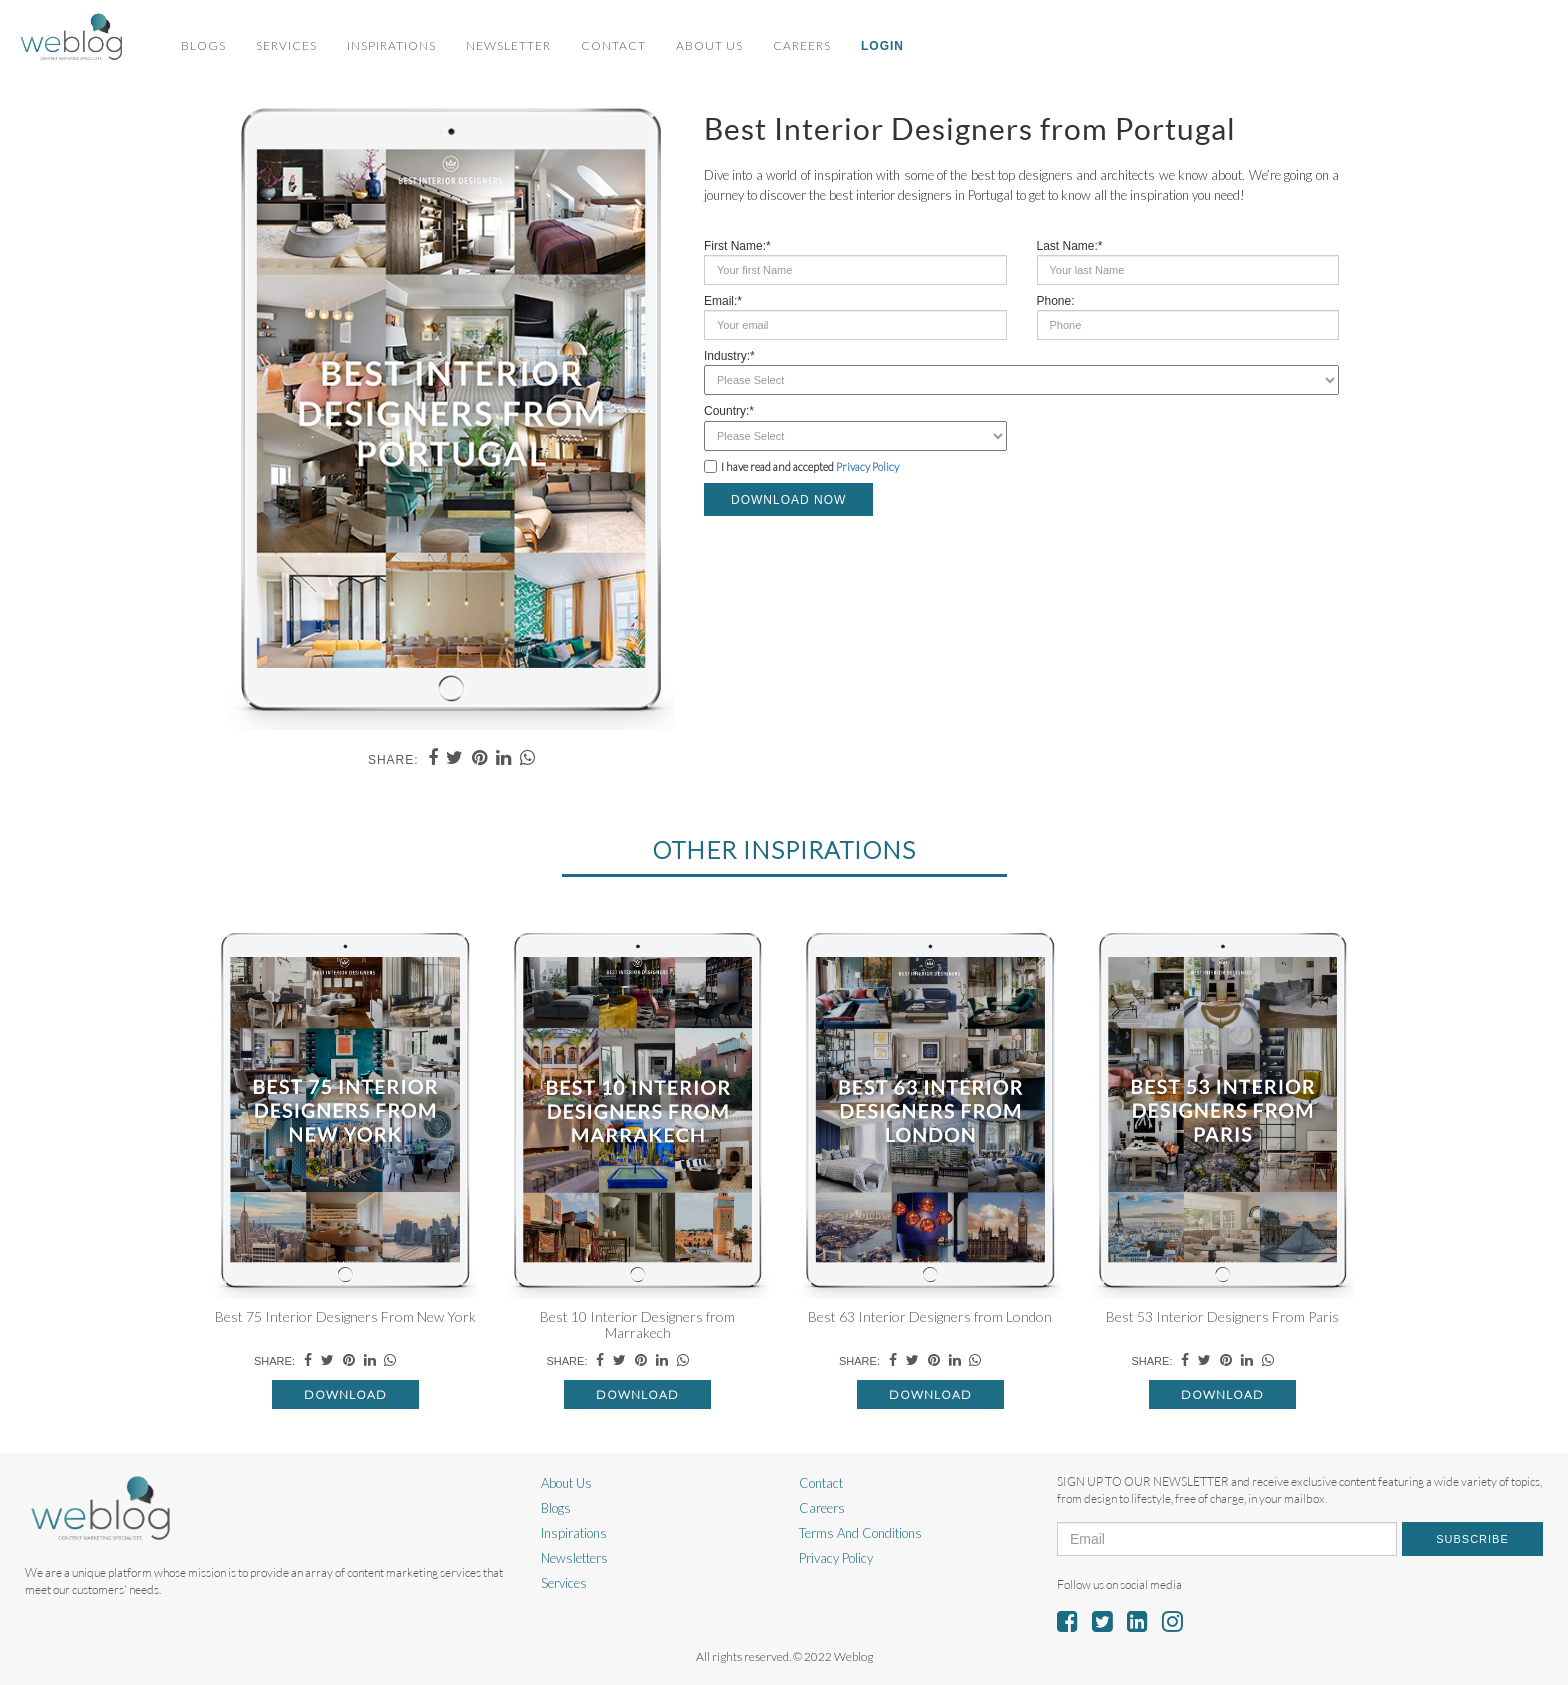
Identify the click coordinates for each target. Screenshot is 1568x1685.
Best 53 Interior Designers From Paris (1222, 1316)
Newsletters (574, 1558)
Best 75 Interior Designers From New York (345, 1316)
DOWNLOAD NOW (788, 500)
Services (286, 45)
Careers (802, 45)
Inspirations (391, 45)
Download (345, 1394)
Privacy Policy (867, 466)
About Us (709, 45)
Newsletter (508, 45)
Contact (613, 45)
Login (882, 46)
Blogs (203, 45)
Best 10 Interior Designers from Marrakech (637, 1324)
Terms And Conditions (860, 1533)
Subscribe (1472, 1539)
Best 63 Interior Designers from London (930, 1316)
